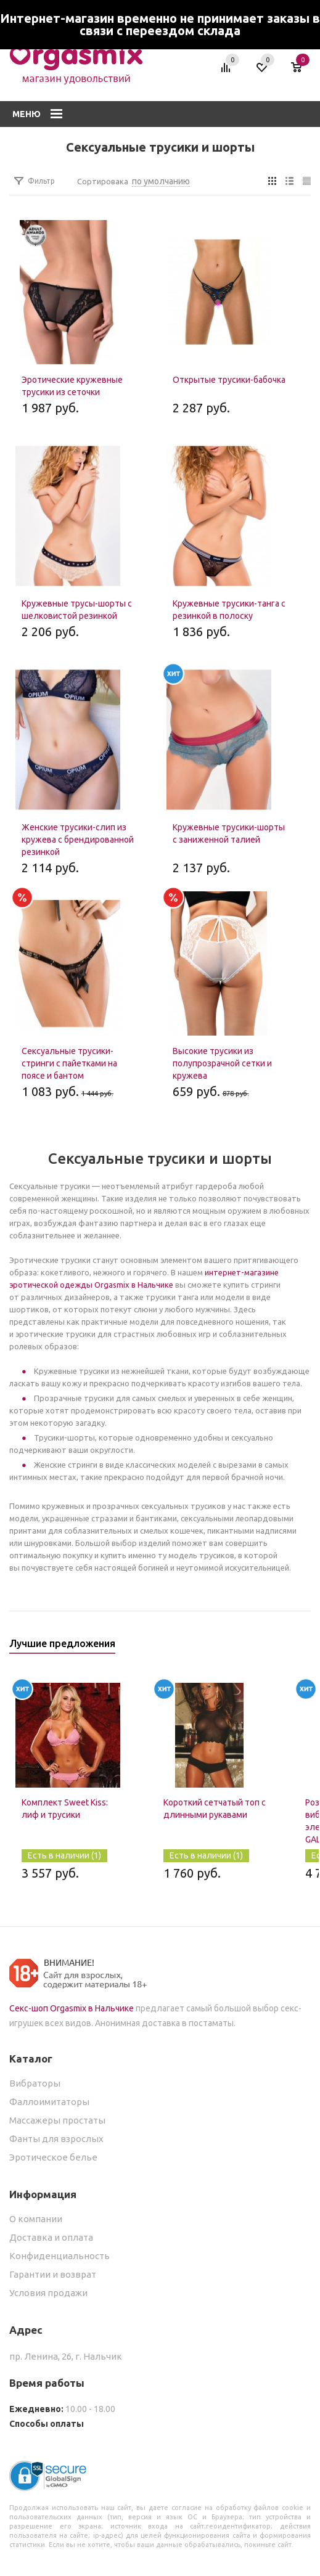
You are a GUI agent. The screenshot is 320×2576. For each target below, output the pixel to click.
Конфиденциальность (59, 2256)
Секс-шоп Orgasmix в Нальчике (71, 2008)
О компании (35, 2219)
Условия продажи (48, 2293)
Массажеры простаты (57, 2120)
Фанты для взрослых (56, 2138)
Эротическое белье (53, 2157)
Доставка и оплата (51, 2237)
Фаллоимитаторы (49, 2101)
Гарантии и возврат (52, 2274)
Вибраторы (34, 2083)
